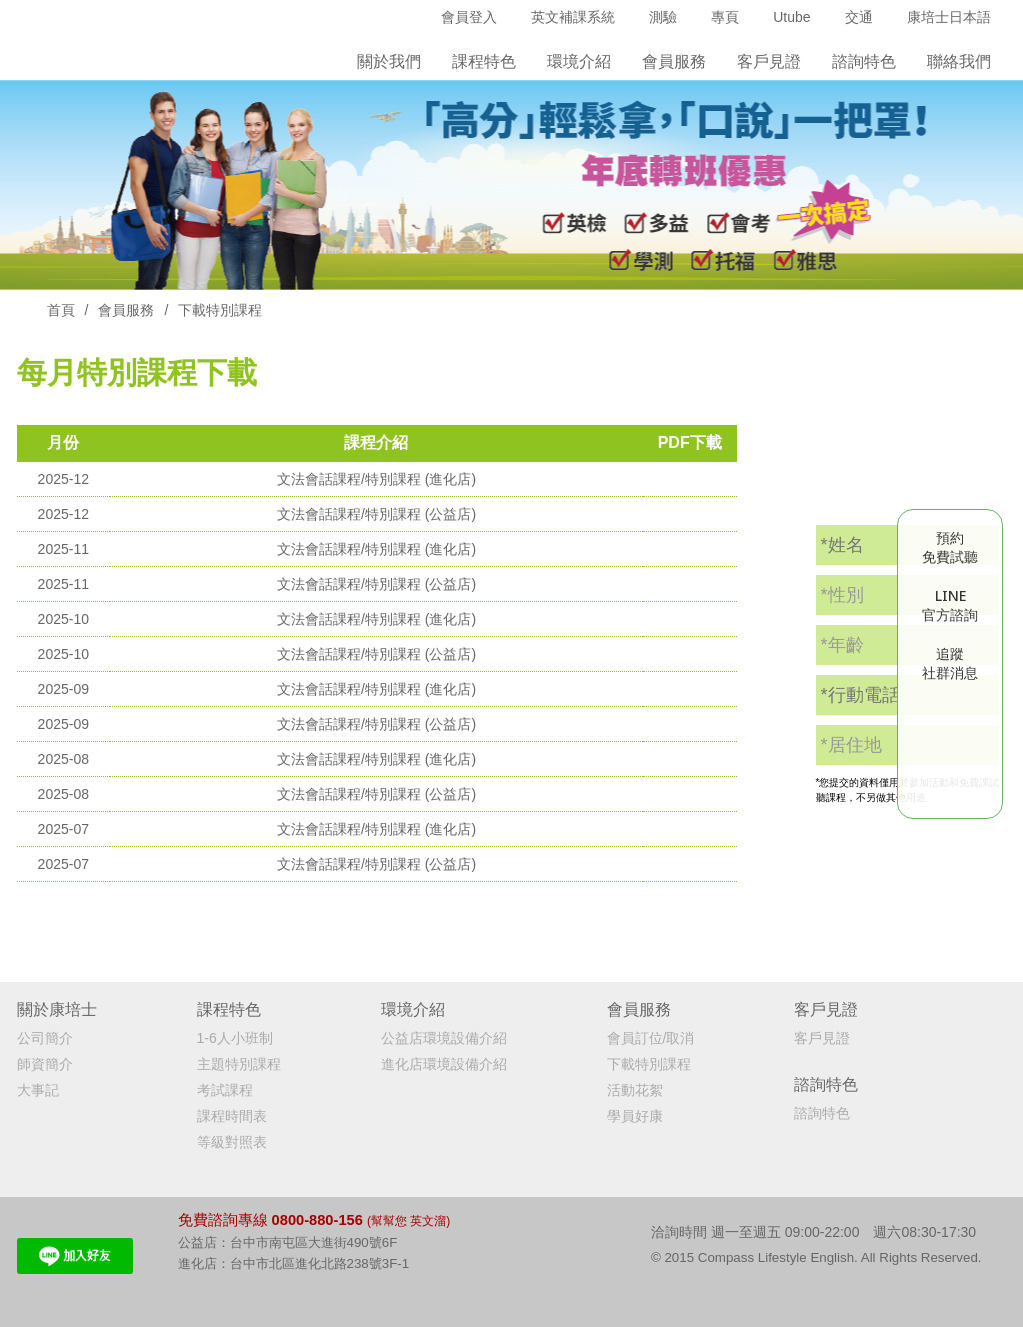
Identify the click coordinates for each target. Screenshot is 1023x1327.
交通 (859, 17)
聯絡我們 (959, 61)
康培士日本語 (949, 17)
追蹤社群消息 (950, 663)
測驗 (663, 17)
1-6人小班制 (235, 1038)
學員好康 (635, 1116)
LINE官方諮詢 (950, 605)
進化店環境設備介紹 (444, 1064)
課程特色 (484, 61)
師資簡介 (45, 1064)
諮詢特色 (864, 61)
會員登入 (469, 17)
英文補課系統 (573, 17)
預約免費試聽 (950, 547)
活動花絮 (635, 1090)
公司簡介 (45, 1038)
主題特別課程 (239, 1064)
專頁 (725, 17)
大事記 (38, 1090)
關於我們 (389, 61)
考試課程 (225, 1090)
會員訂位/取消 (651, 1038)
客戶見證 (769, 61)
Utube (791, 17)
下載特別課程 (649, 1064)
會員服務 (126, 310)
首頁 (61, 310)
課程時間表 (232, 1116)
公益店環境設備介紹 (444, 1038)
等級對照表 (232, 1142)
